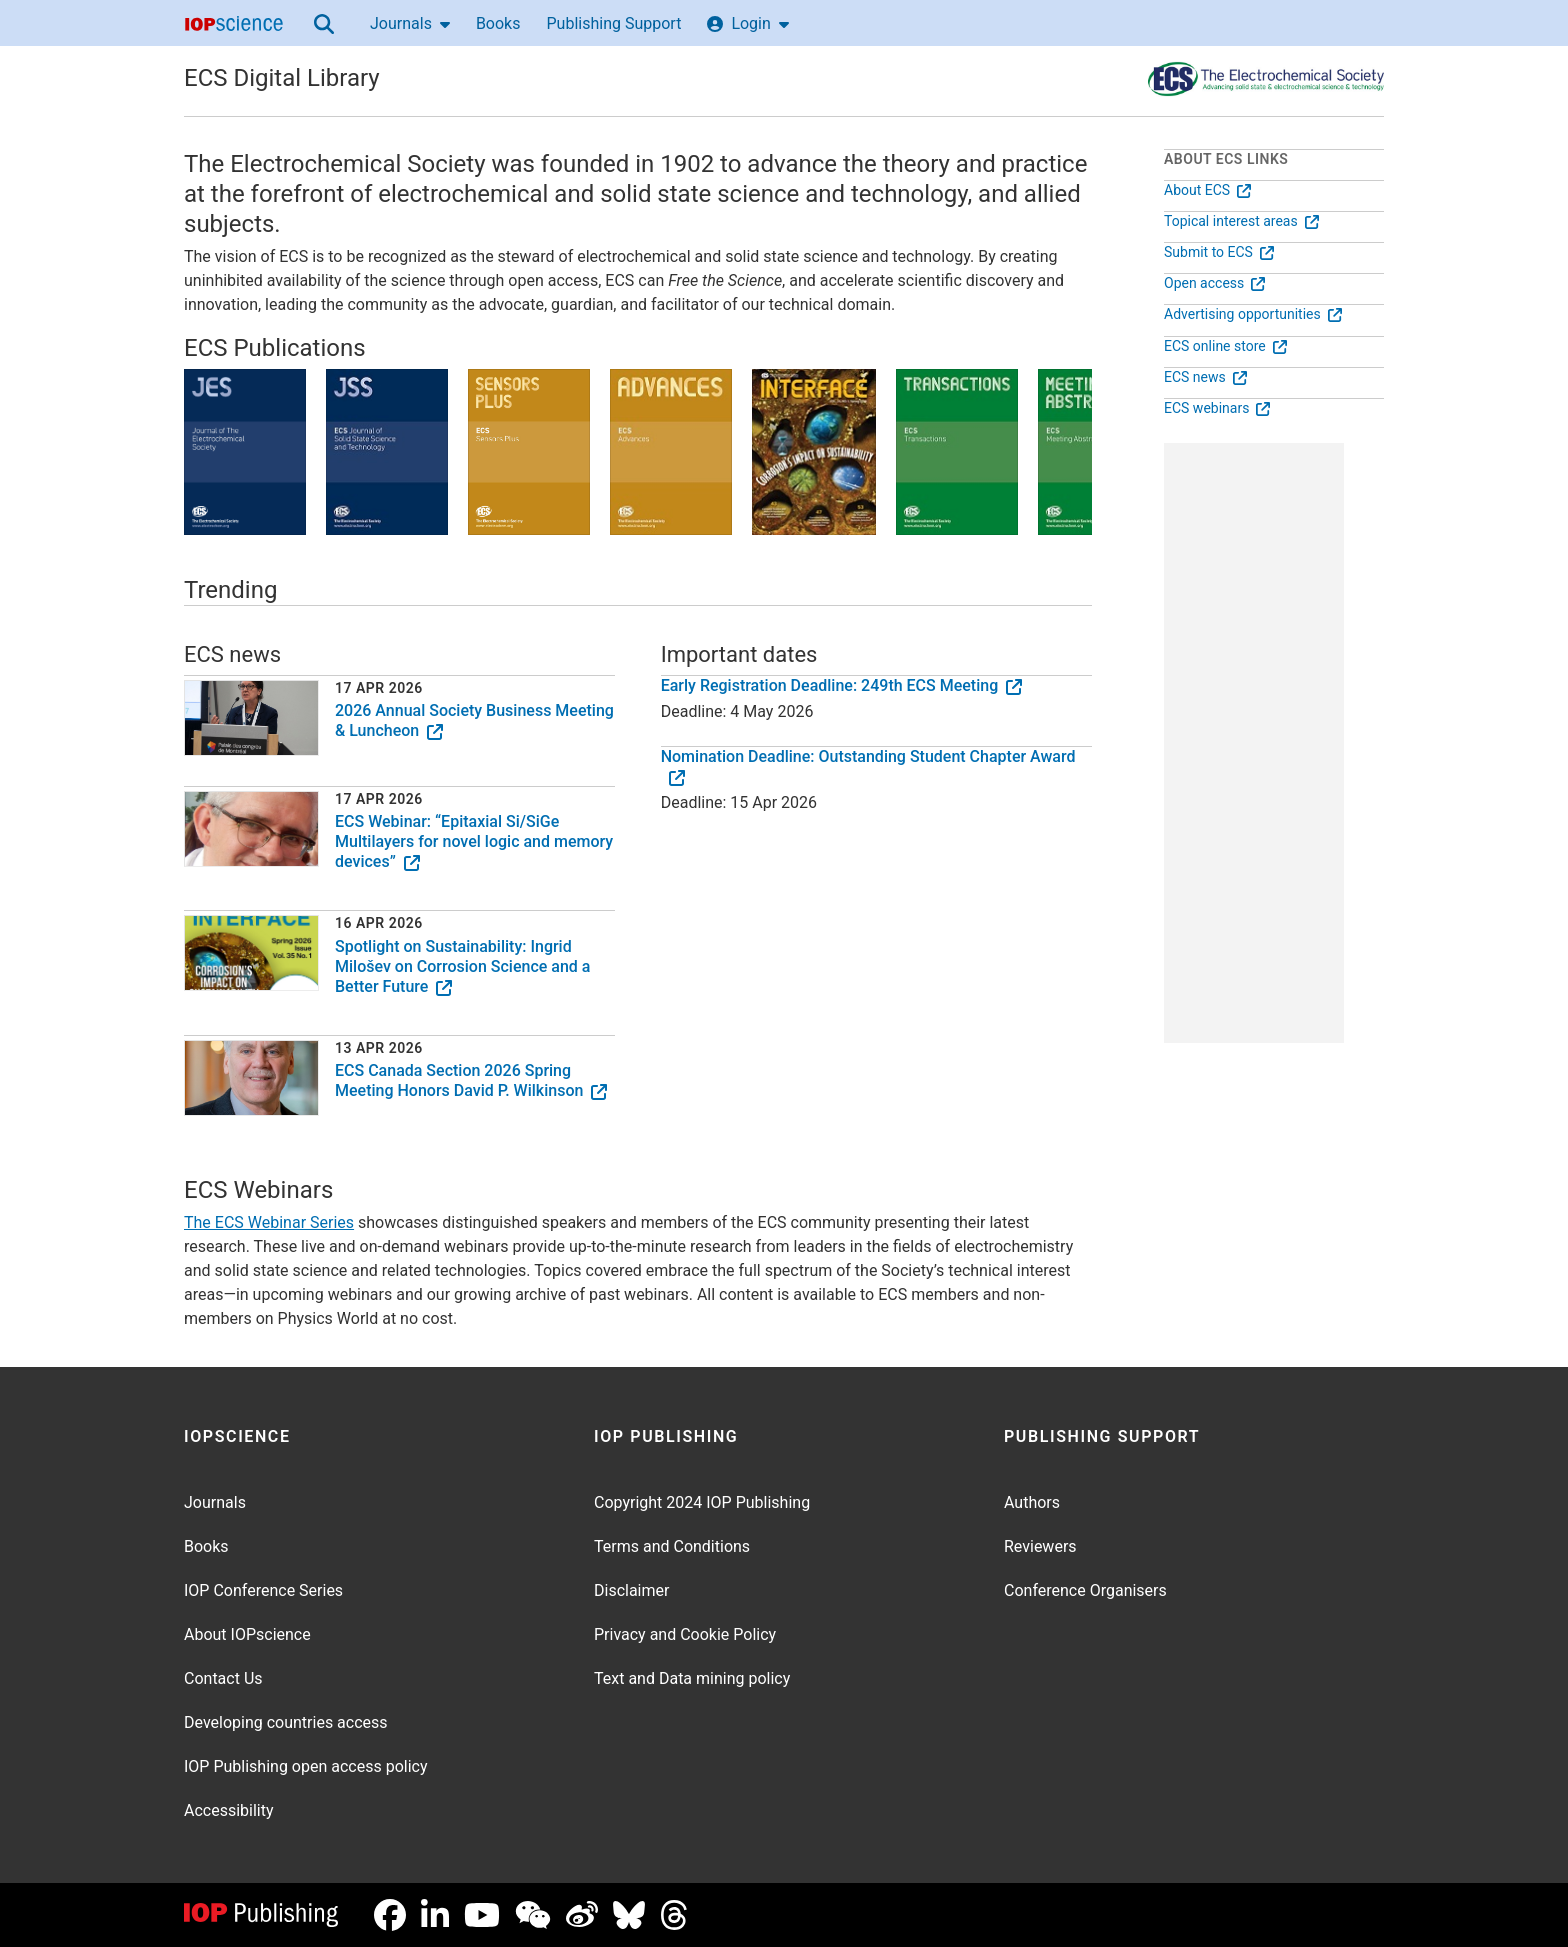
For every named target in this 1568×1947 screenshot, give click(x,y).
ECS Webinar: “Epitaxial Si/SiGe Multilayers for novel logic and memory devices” (474, 841)
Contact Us (223, 1678)
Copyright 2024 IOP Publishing (702, 1502)
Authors (1032, 1502)
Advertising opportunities (1253, 314)
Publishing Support (613, 23)
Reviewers (1040, 1546)
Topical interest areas (1241, 221)
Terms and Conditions (672, 1546)
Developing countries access (286, 1722)
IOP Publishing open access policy (306, 1766)
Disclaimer (631, 1590)
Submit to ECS (1219, 252)
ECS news (1205, 377)
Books (498, 23)
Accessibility (229, 1810)
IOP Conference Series (263, 1590)
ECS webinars (1217, 408)
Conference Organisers (1085, 1590)
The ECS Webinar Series (269, 1222)
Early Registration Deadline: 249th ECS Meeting (842, 685)
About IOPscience (247, 1634)
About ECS (1207, 190)
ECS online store (1225, 346)
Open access (1214, 283)
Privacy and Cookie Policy (685, 1634)
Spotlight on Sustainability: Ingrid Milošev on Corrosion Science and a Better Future (462, 966)
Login (747, 23)
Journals (410, 23)
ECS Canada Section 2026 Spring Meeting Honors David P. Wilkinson (471, 1080)
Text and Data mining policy (692, 1678)
